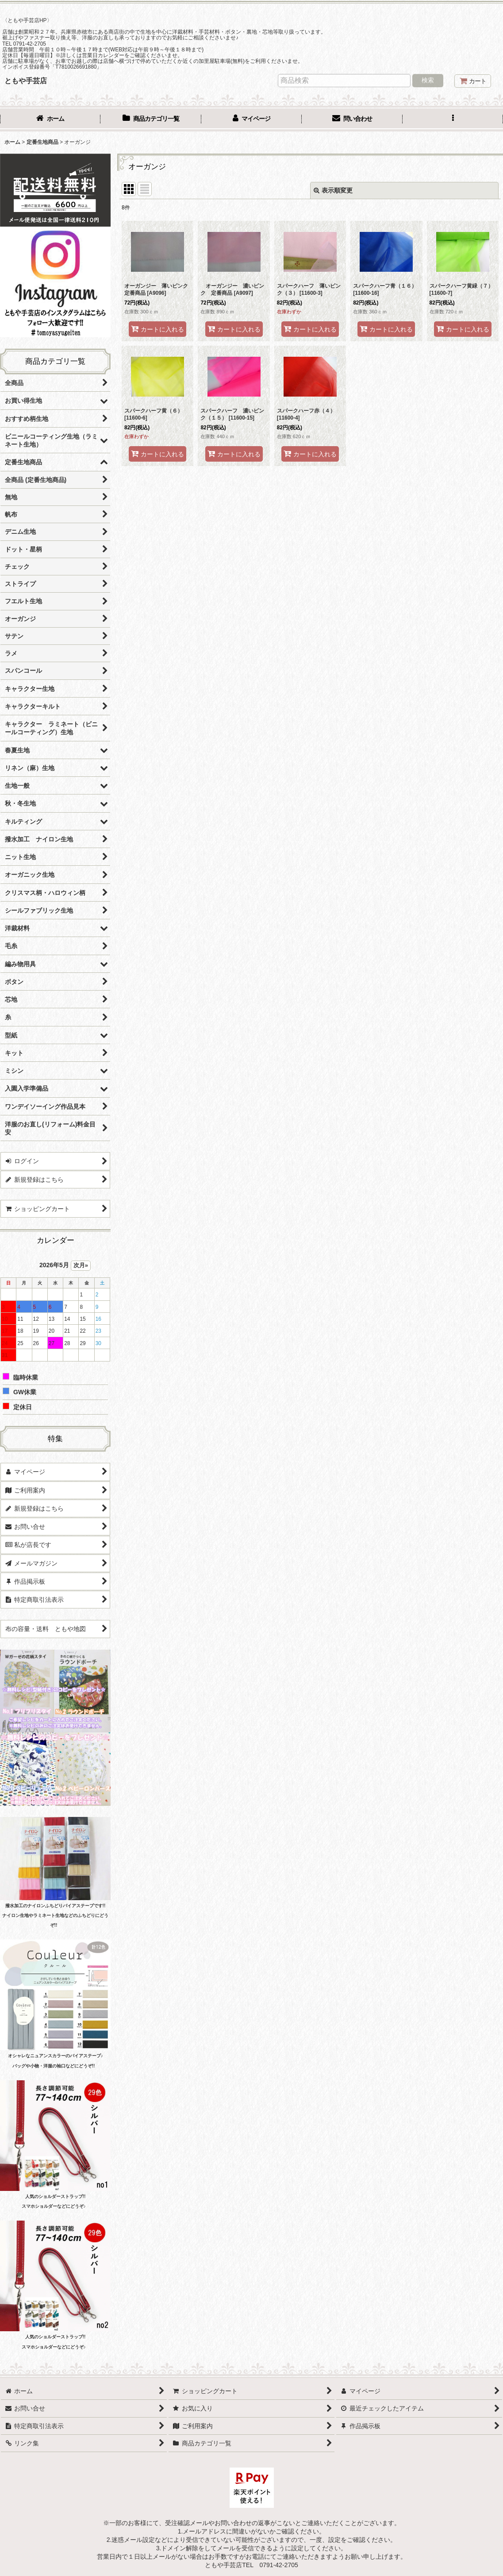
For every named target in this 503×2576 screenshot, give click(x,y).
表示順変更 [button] (333, 190)
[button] (453, 119)
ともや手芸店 (25, 81)
